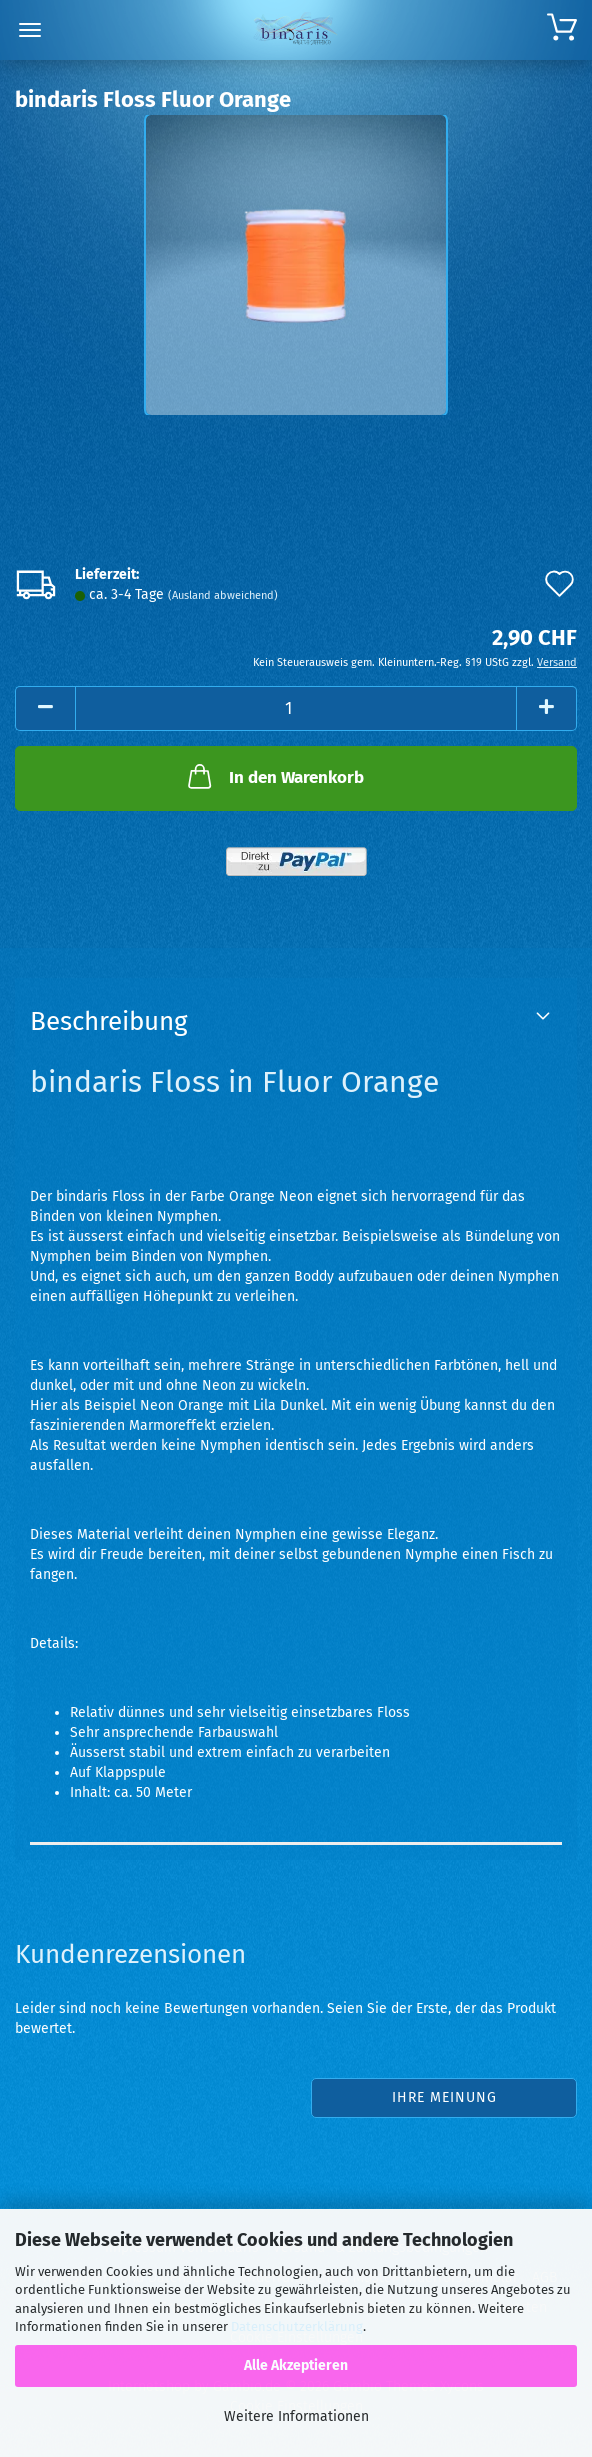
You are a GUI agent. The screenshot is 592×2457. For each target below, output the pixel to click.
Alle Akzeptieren (296, 2365)
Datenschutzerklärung (297, 2326)
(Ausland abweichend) (223, 595)
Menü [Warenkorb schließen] (30, 30)
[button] (45, 708)
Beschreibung (109, 1021)
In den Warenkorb (274, 776)
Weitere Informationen (296, 2416)
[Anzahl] (296, 708)
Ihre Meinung (444, 2097)
